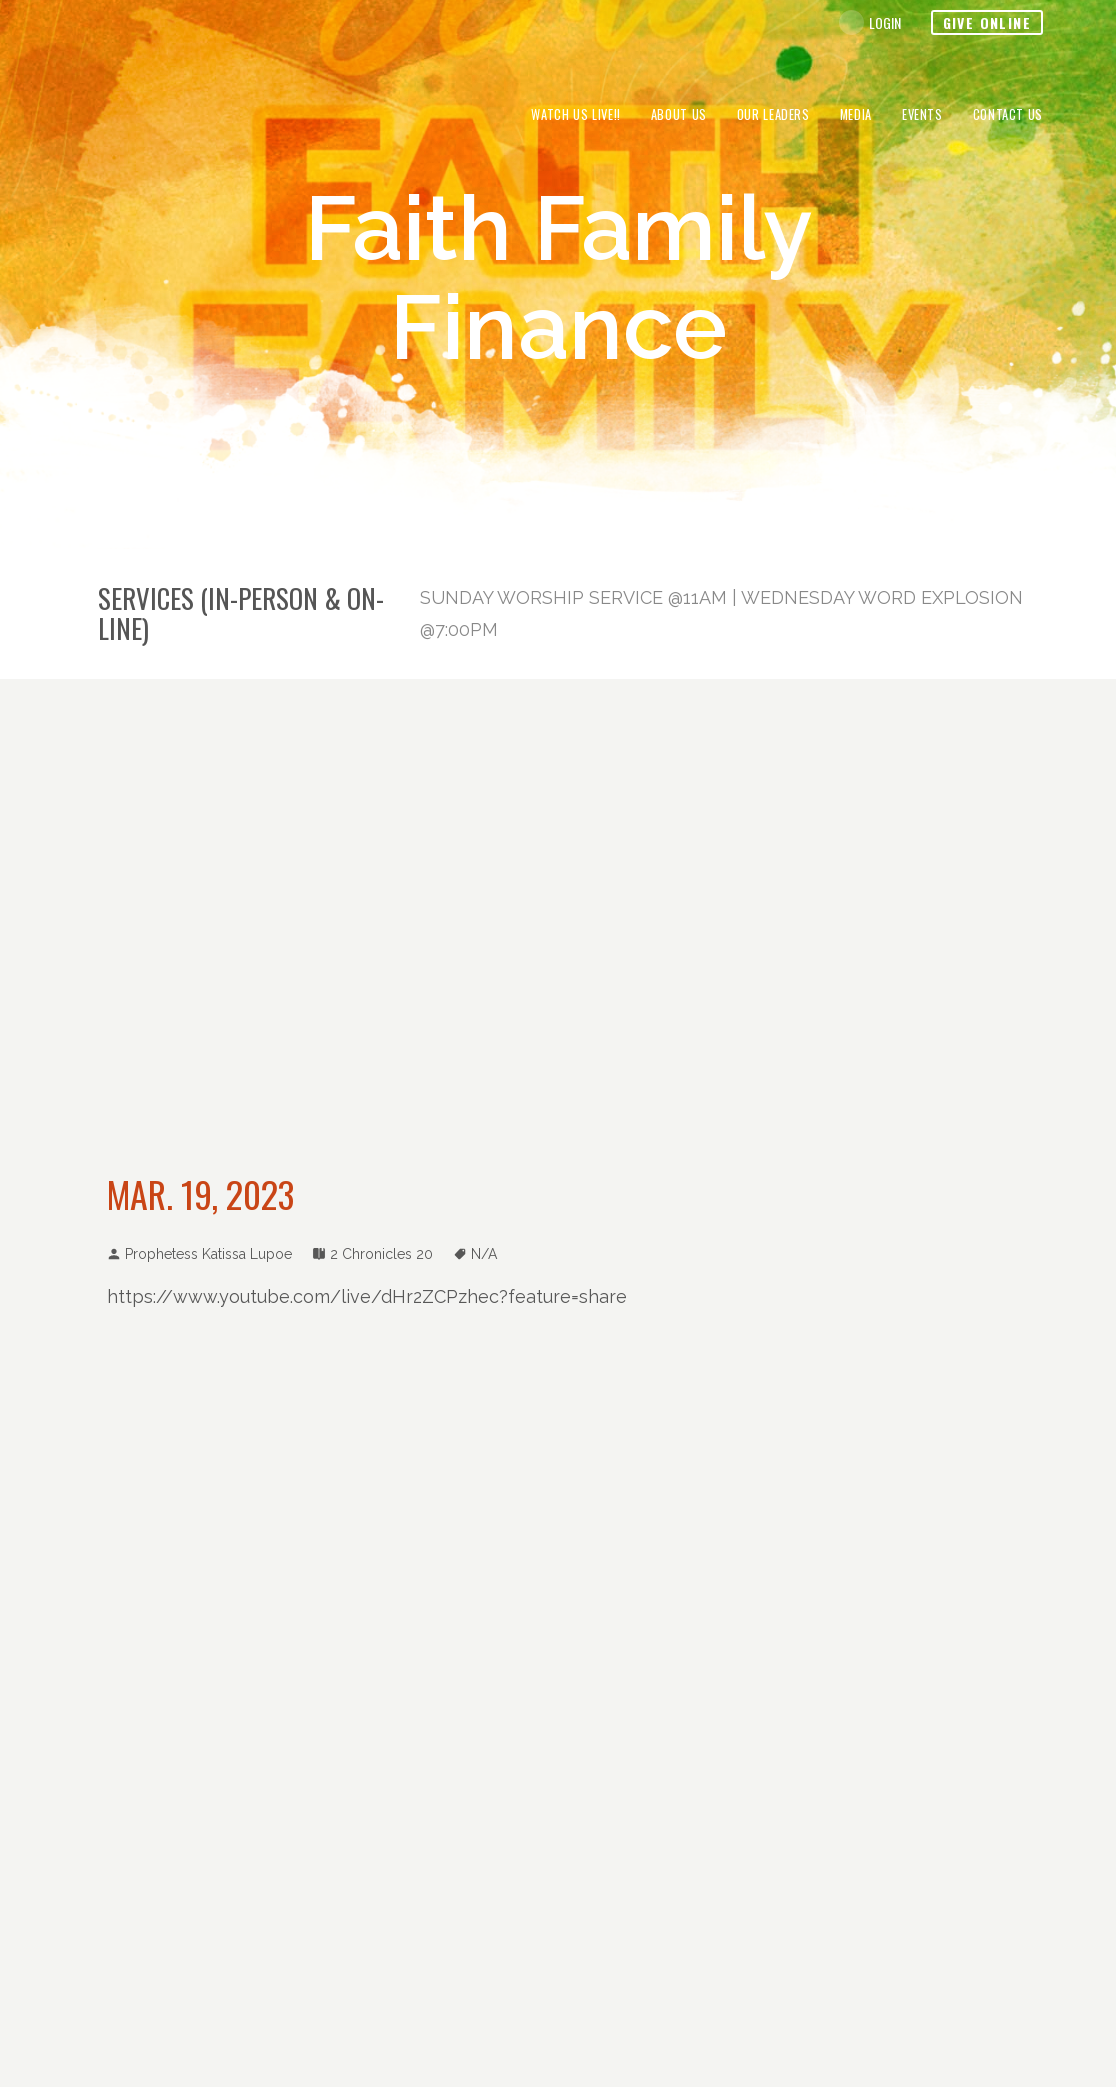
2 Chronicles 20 (381, 1254)
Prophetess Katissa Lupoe (208, 1254)
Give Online (987, 22)
